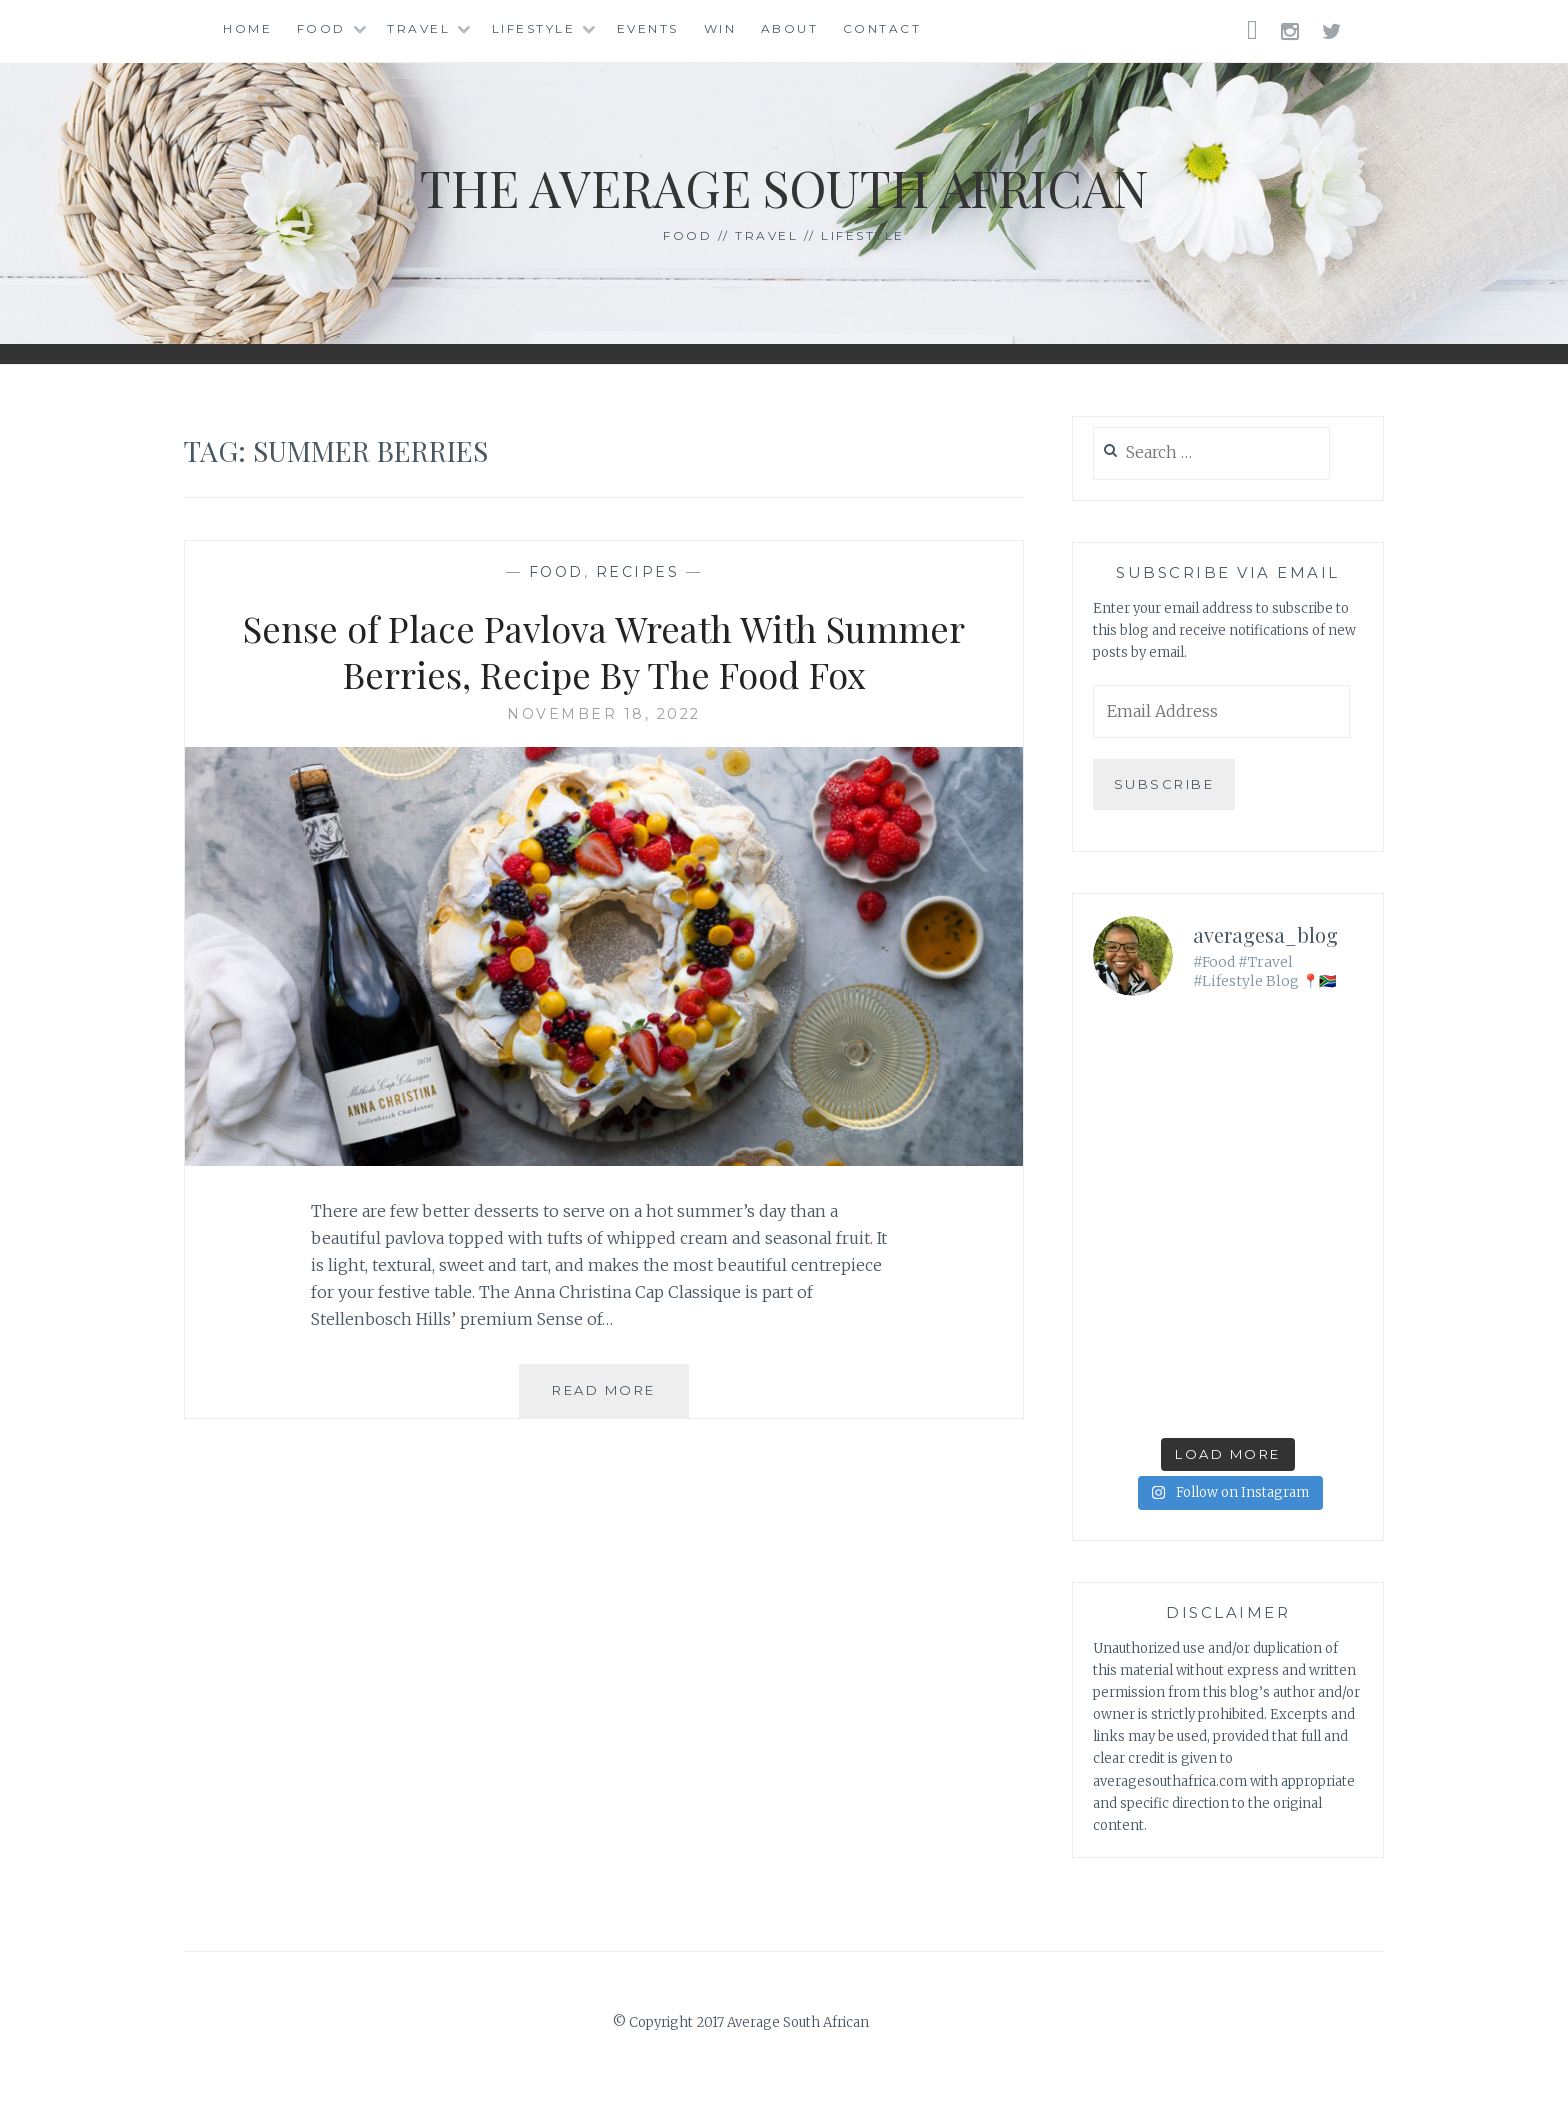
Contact (882, 28)
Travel (418, 28)
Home (247, 28)
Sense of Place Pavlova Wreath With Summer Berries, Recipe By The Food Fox (604, 651)
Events (648, 28)
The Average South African (784, 187)
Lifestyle (534, 28)
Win (720, 28)
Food (321, 28)
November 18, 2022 (604, 714)
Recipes (638, 572)
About (790, 28)
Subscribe (1164, 784)
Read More (620, 1398)
